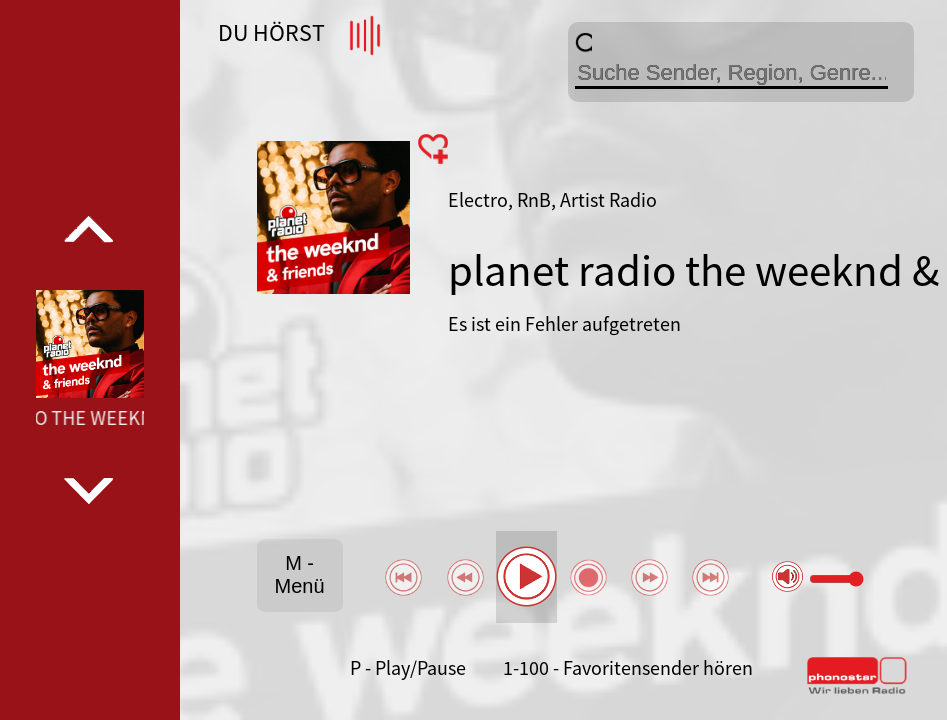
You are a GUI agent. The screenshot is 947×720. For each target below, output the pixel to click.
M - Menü (300, 574)
